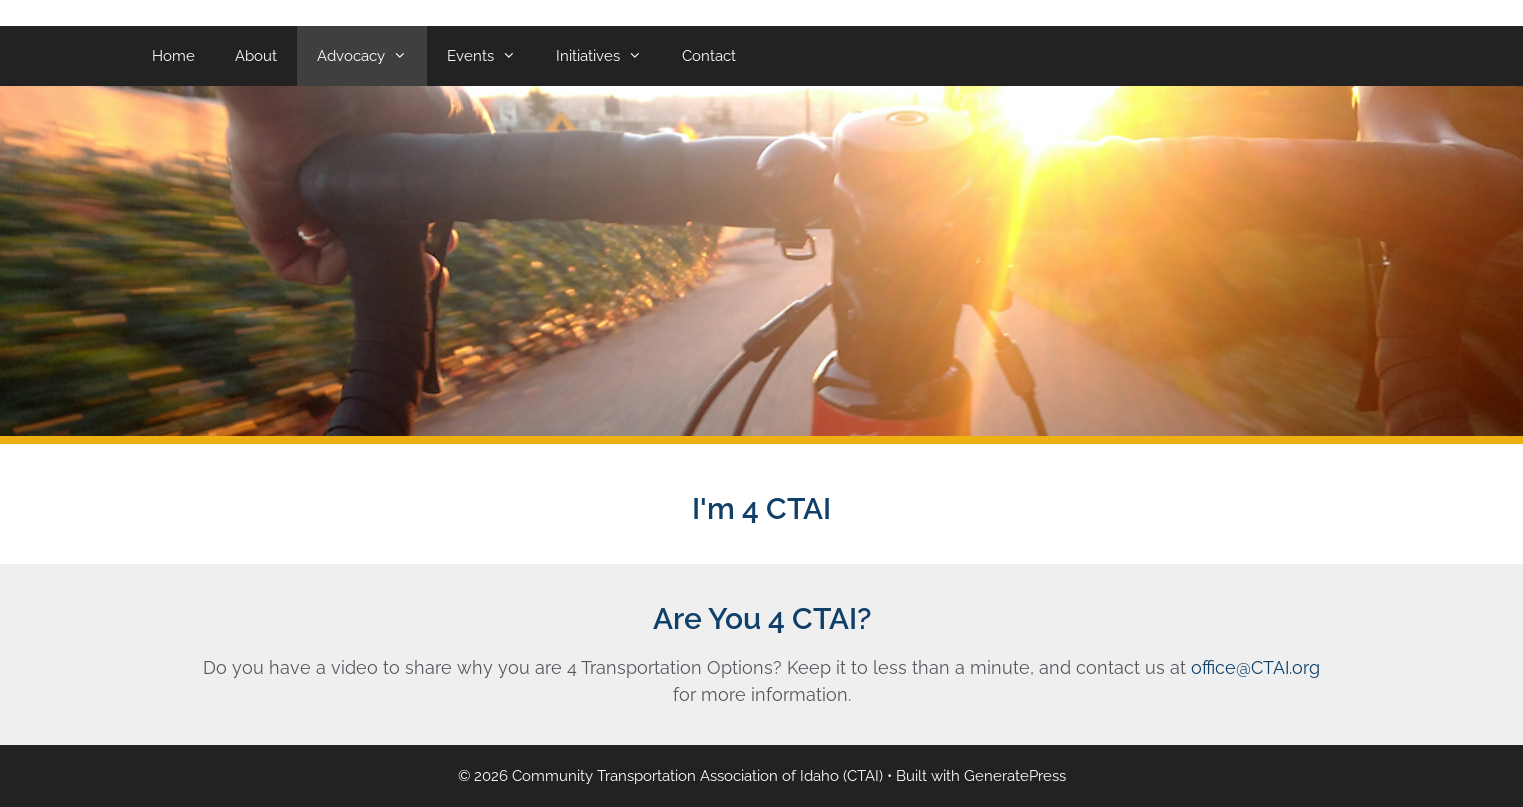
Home (173, 56)
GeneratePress (1015, 776)
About (256, 56)
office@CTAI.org (1255, 667)
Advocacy (372, 56)
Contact (709, 56)
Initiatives (609, 56)
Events (491, 56)
